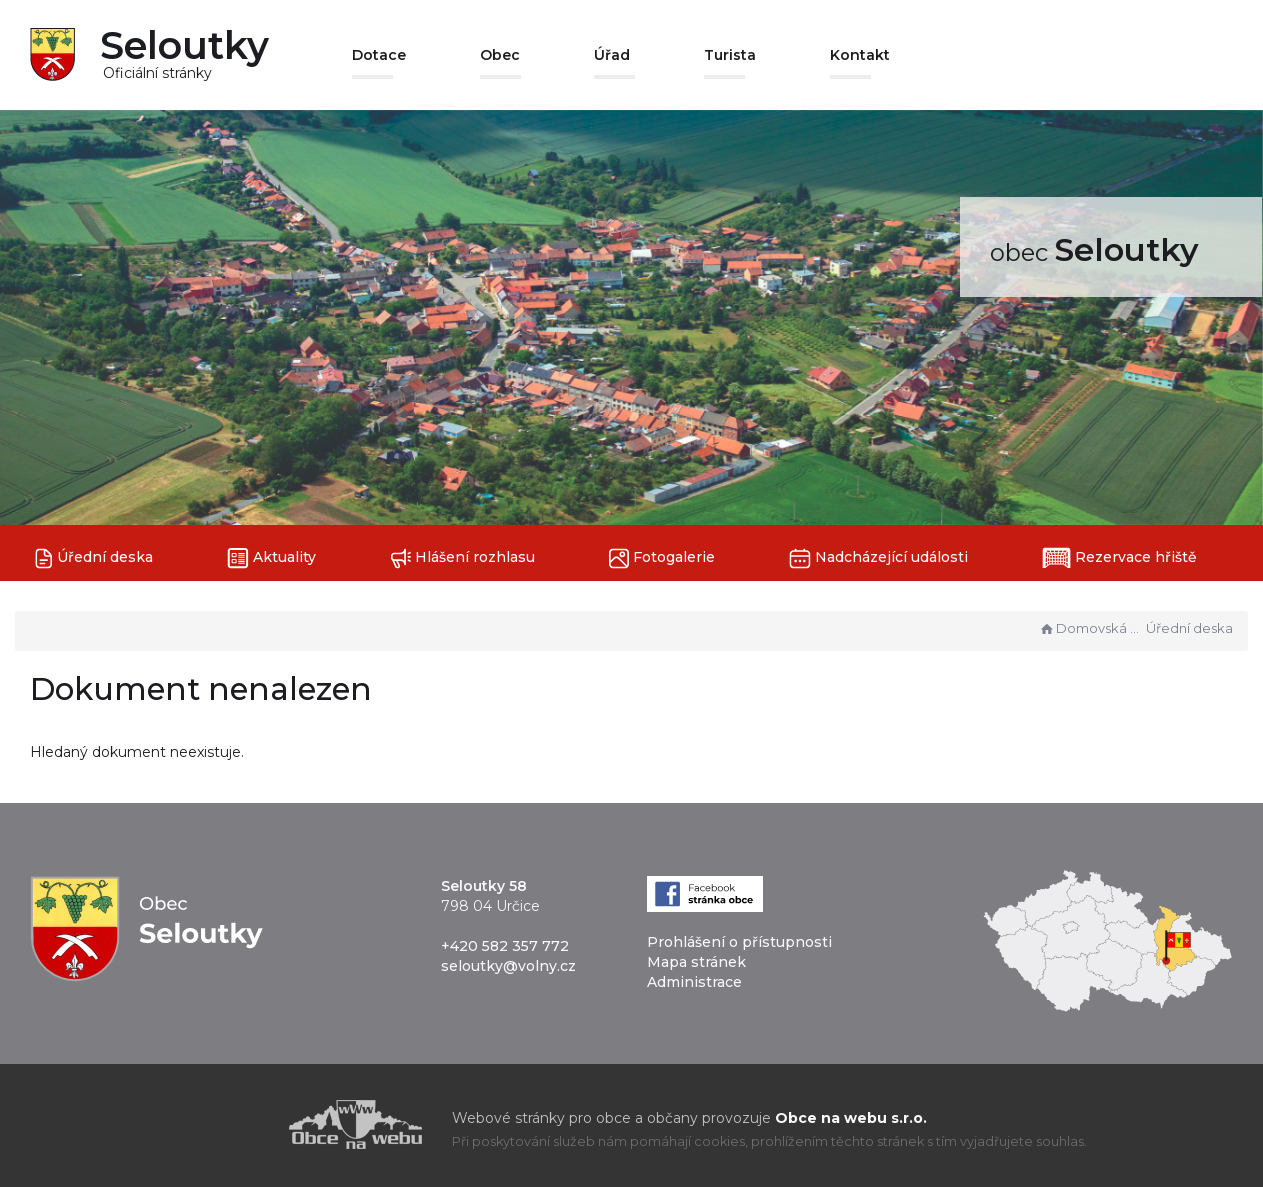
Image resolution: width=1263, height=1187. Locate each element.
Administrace (694, 982)
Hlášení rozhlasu (462, 558)
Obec (500, 55)
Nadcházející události (878, 558)
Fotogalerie (662, 558)
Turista (730, 55)
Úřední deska (94, 558)
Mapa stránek (696, 962)
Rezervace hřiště (1119, 558)
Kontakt (860, 55)
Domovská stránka (1090, 628)
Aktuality (271, 558)
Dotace (379, 55)
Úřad (612, 55)
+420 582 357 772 (505, 946)
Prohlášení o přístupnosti (739, 942)
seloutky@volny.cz (508, 966)
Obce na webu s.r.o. (851, 1118)
